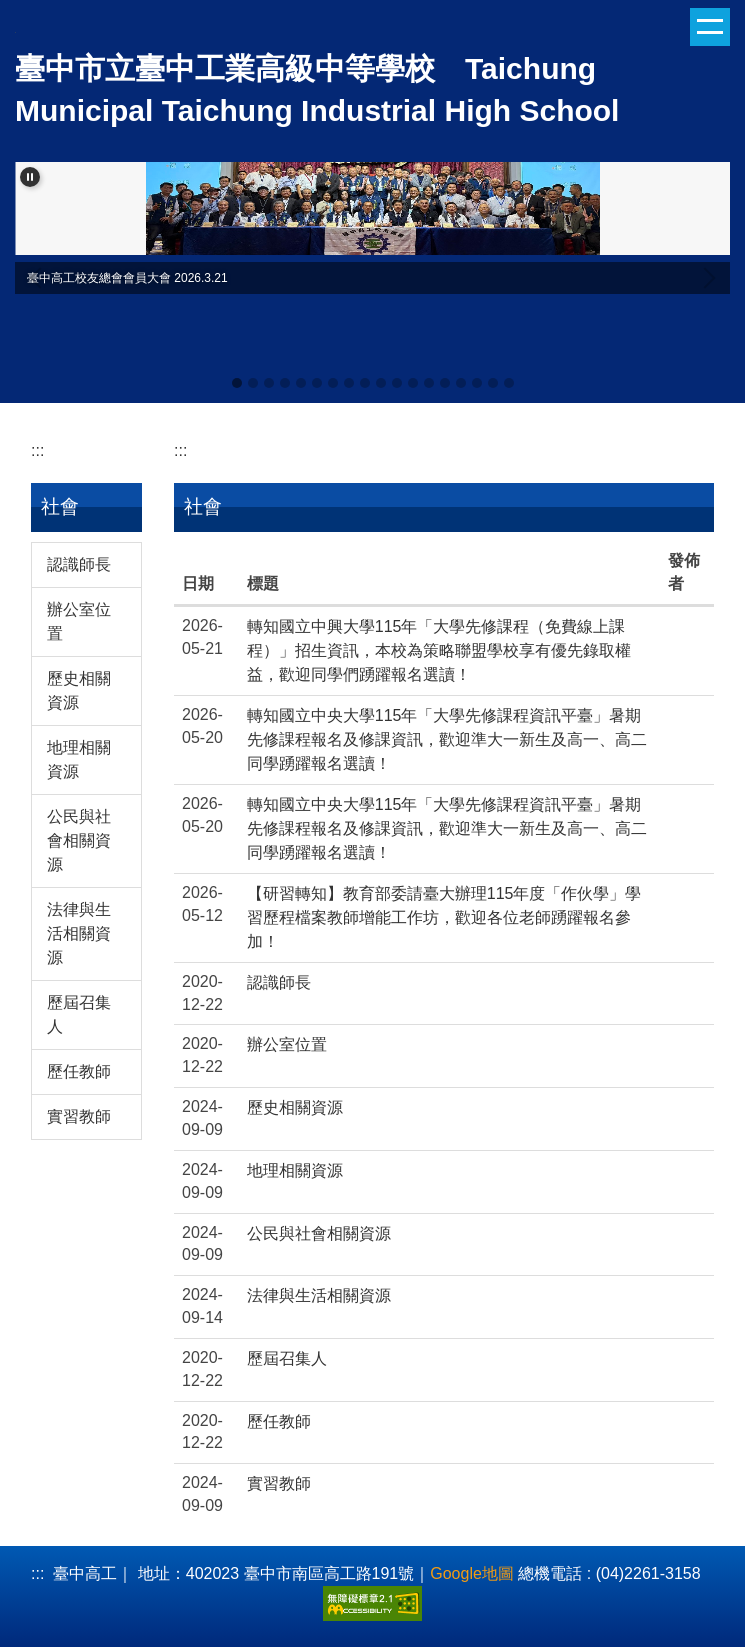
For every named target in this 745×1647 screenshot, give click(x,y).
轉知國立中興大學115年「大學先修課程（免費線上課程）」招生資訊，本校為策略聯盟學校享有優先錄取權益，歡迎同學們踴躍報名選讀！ (439, 650)
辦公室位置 (79, 621)
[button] (30, 177)
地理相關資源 (79, 759)
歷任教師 (79, 1071)
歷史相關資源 (79, 690)
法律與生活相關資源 (79, 933)
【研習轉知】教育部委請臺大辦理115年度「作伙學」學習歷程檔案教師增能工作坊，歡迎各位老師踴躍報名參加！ (444, 917)
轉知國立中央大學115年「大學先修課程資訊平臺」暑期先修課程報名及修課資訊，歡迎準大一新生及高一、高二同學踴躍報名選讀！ (447, 739)
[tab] (237, 383)
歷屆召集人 (79, 1014)
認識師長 (79, 564)
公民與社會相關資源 (79, 840)
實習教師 (79, 1116)
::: (37, 450)
